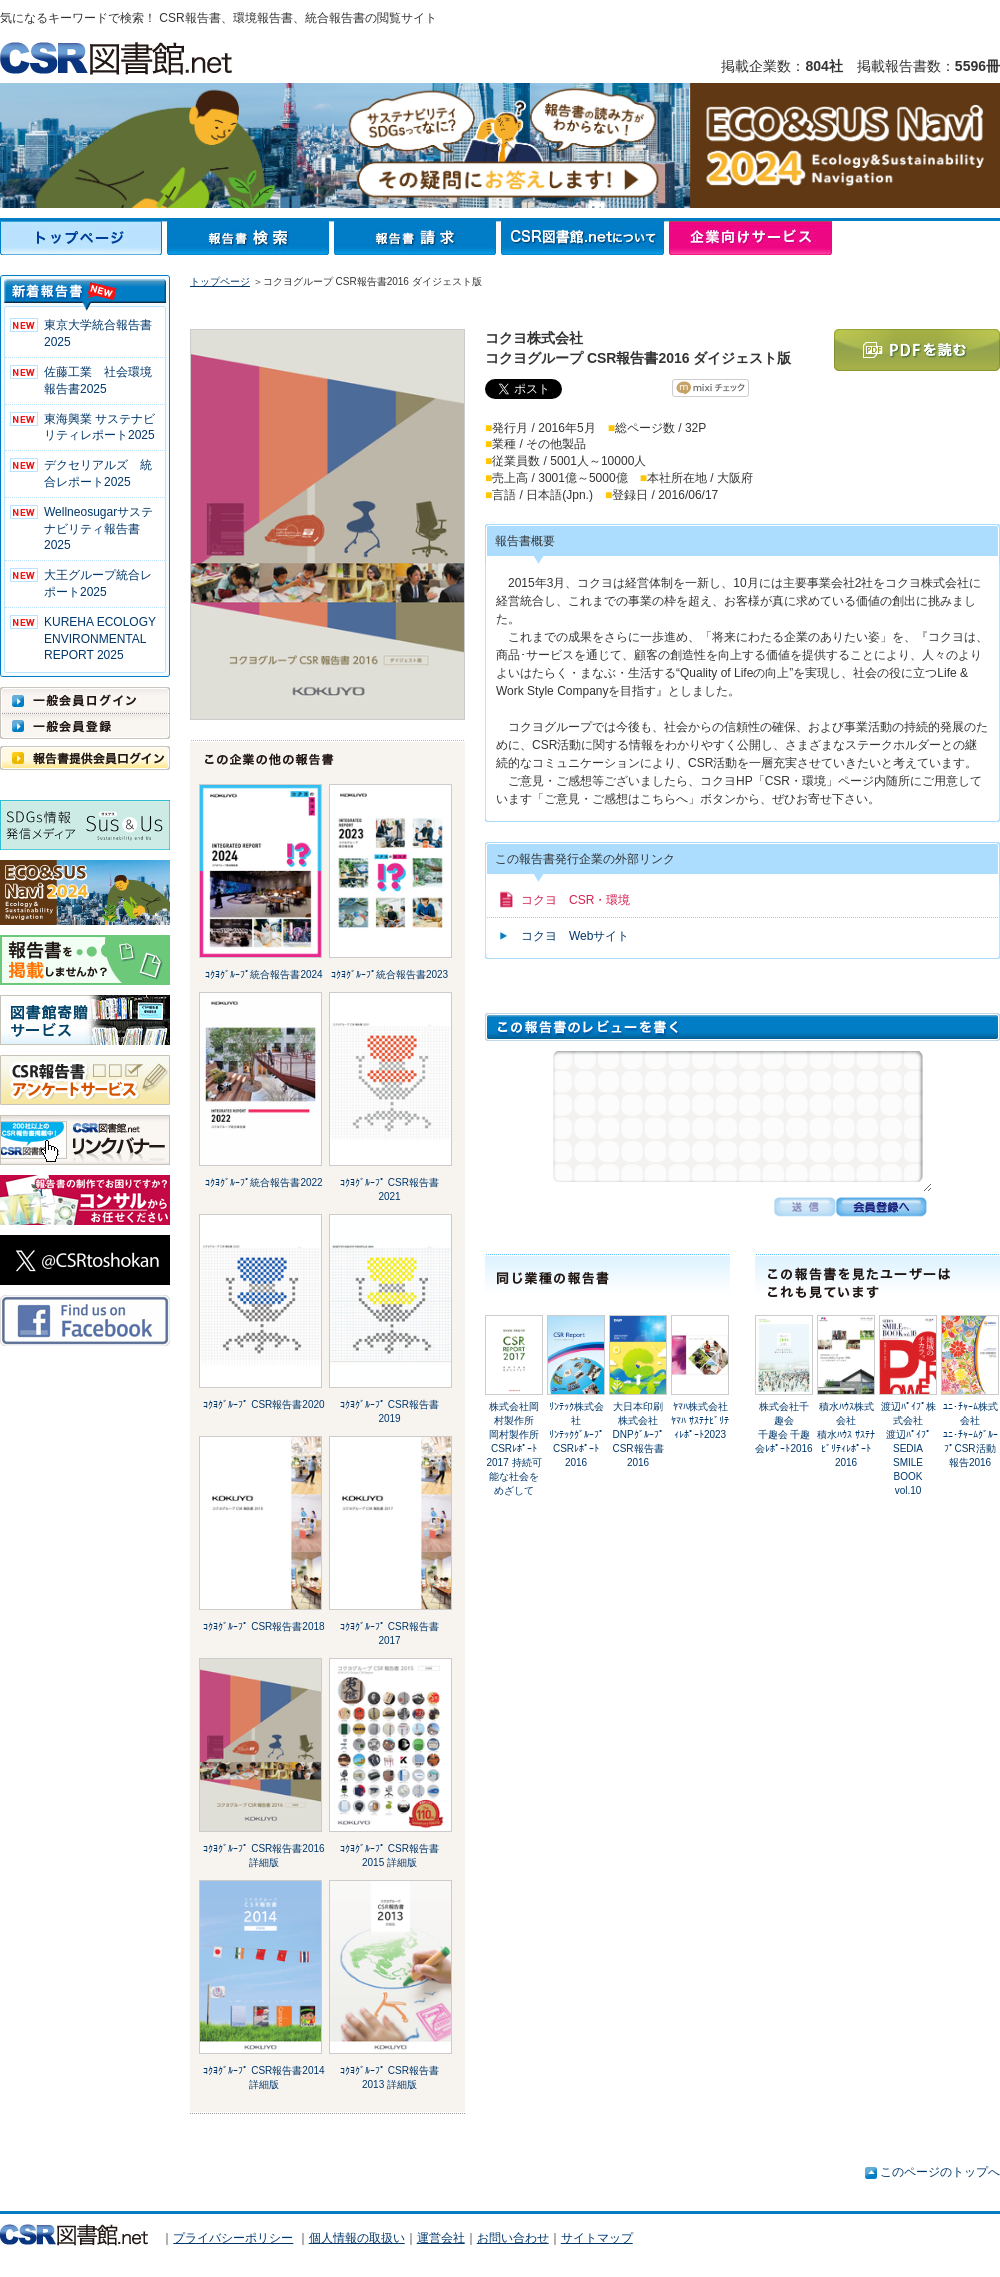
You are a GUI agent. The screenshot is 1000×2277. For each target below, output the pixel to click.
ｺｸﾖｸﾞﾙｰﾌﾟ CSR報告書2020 (263, 1404)
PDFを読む (917, 350)
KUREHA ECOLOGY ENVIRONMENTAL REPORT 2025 (100, 639)
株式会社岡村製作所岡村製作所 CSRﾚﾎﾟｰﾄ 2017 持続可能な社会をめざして (513, 1448)
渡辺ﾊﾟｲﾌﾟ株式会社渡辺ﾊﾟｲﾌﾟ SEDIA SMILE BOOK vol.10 (908, 1448)
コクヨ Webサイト (575, 936)
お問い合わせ (513, 2238)
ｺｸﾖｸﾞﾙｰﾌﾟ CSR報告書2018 (263, 1626)
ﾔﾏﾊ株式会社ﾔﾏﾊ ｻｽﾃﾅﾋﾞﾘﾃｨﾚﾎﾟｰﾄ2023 (700, 1420)
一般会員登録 (85, 726)
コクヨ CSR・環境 (575, 900)
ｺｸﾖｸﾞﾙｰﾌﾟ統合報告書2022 (263, 1182)
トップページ (83, 238)
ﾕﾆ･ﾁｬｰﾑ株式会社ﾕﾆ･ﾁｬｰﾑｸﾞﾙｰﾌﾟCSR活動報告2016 (970, 1434)
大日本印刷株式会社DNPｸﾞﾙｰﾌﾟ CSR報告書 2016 (642, 1434)
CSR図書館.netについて (585, 238)
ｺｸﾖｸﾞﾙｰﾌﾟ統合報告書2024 (263, 974)
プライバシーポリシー (233, 2238)
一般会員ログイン (85, 700)
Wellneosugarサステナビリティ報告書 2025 (98, 529)
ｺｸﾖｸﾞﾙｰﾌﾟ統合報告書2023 (389, 974)
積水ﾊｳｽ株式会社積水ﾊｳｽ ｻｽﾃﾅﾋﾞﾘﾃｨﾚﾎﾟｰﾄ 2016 (846, 1434)
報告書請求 (417, 238)
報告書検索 (250, 238)
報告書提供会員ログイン (85, 758)
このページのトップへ (940, 2172)
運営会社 (441, 2238)
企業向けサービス (750, 238)
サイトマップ (597, 2238)
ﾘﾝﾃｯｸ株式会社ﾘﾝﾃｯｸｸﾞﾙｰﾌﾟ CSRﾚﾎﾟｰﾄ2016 (576, 1434)
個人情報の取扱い (357, 2238)
